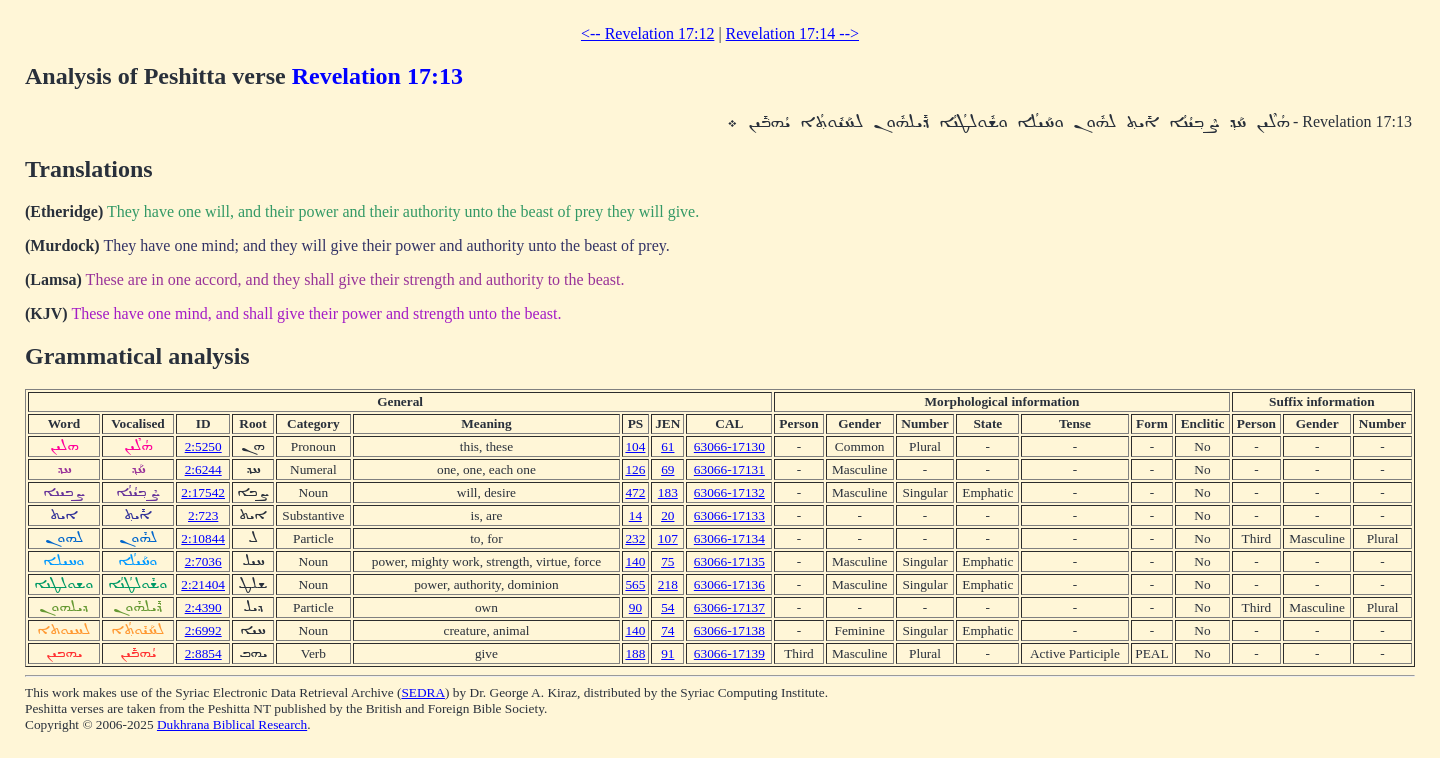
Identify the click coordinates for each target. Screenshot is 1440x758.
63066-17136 (729, 584)
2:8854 (203, 653)
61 (667, 446)
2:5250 (203, 446)
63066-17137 (729, 607)
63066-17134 (729, 538)
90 (635, 607)
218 (668, 584)
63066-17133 (729, 515)
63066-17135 (729, 561)
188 (635, 653)
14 (635, 515)
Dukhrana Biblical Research (232, 724)
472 (635, 492)
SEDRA (423, 692)
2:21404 (203, 584)
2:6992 (203, 630)
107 (668, 538)
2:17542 (203, 492)
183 (668, 492)
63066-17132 (729, 492)
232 (635, 538)
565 (635, 584)
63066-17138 (729, 630)
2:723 (203, 515)
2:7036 (203, 561)
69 (667, 469)
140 (635, 561)
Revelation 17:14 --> (792, 33)
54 (667, 607)
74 (667, 630)
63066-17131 (729, 469)
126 (635, 469)
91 (667, 653)
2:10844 (203, 538)
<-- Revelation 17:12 (647, 33)
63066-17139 (729, 653)
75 (667, 561)
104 (635, 446)
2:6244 (203, 469)
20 (667, 515)
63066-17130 (729, 446)
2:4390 (203, 607)
